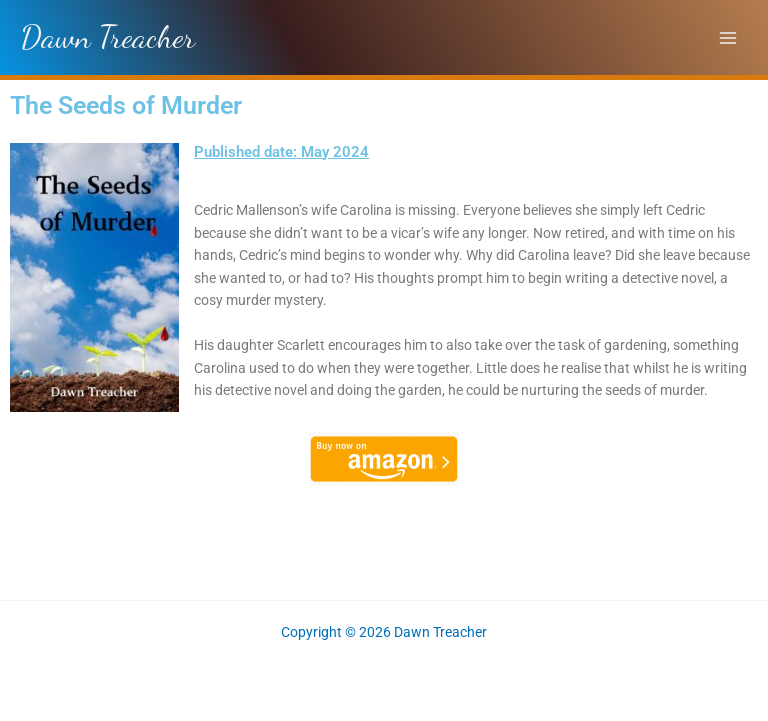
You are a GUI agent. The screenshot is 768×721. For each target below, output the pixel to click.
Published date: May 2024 (281, 152)
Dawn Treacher (107, 37)
